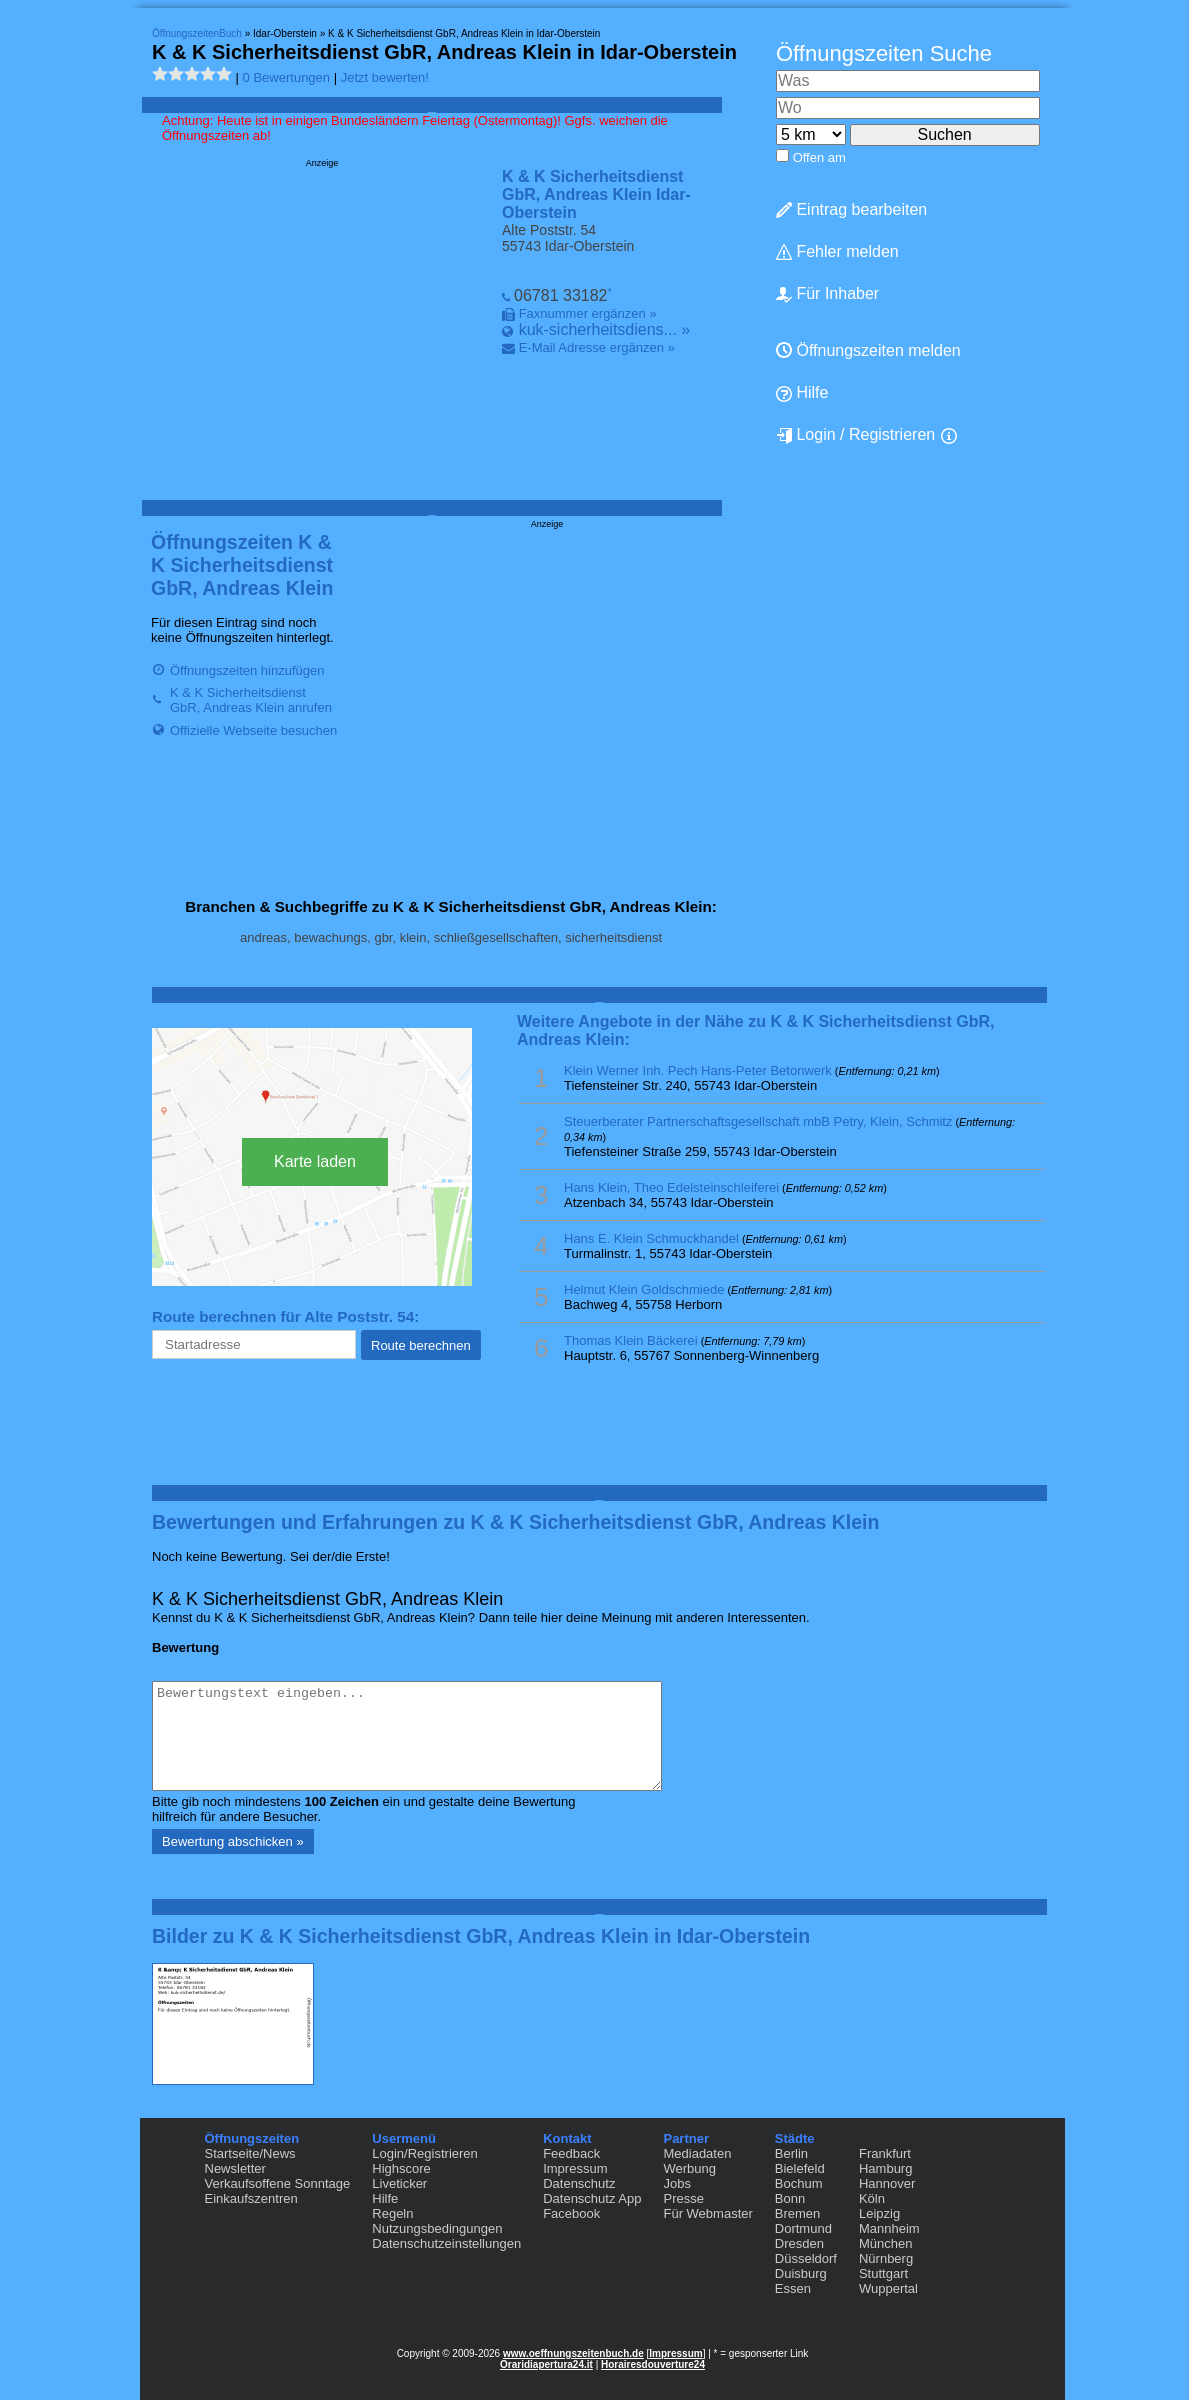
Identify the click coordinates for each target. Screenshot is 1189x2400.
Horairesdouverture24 (653, 2364)
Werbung (689, 2168)
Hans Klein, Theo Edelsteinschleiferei (671, 1187)
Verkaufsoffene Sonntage (278, 2183)
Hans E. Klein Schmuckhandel (651, 1238)
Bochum (799, 2183)
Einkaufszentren (251, 2198)
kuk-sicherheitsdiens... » (605, 329)
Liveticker (399, 2183)
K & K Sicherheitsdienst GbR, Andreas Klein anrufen (251, 700)
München (885, 2243)
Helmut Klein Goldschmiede (644, 1289)
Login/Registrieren (425, 2153)
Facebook (571, 2213)
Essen (793, 2288)
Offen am (819, 157)
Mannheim (889, 2228)
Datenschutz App (592, 2198)
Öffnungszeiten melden (868, 350)
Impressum (575, 2168)
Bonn (790, 2198)
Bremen (798, 2213)
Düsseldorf (806, 2258)
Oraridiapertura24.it (546, 2364)
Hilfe (802, 393)
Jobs (676, 2183)
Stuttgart (883, 2273)
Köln (872, 2198)
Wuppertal (888, 2288)
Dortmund (803, 2228)
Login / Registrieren (855, 435)
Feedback (571, 2153)
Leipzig (879, 2213)
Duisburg (801, 2273)
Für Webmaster (707, 2213)
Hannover (887, 2183)
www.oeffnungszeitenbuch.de (573, 2353)
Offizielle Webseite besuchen (253, 730)
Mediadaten (697, 2153)
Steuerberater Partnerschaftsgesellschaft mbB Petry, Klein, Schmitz (758, 1121)
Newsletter (235, 2168)
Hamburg (885, 2168)
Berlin (791, 2153)
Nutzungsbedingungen (437, 2228)
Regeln (392, 2213)
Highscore (401, 2168)
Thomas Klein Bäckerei (631, 1340)
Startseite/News (250, 2153)
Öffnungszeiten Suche (884, 53)
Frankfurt (885, 2153)
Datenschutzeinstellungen (446, 2243)
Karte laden (315, 1161)
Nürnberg (886, 2258)
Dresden (799, 2243)
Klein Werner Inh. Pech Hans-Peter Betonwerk (698, 1070)
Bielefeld (800, 2168)
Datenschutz (579, 2183)
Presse (683, 2198)
